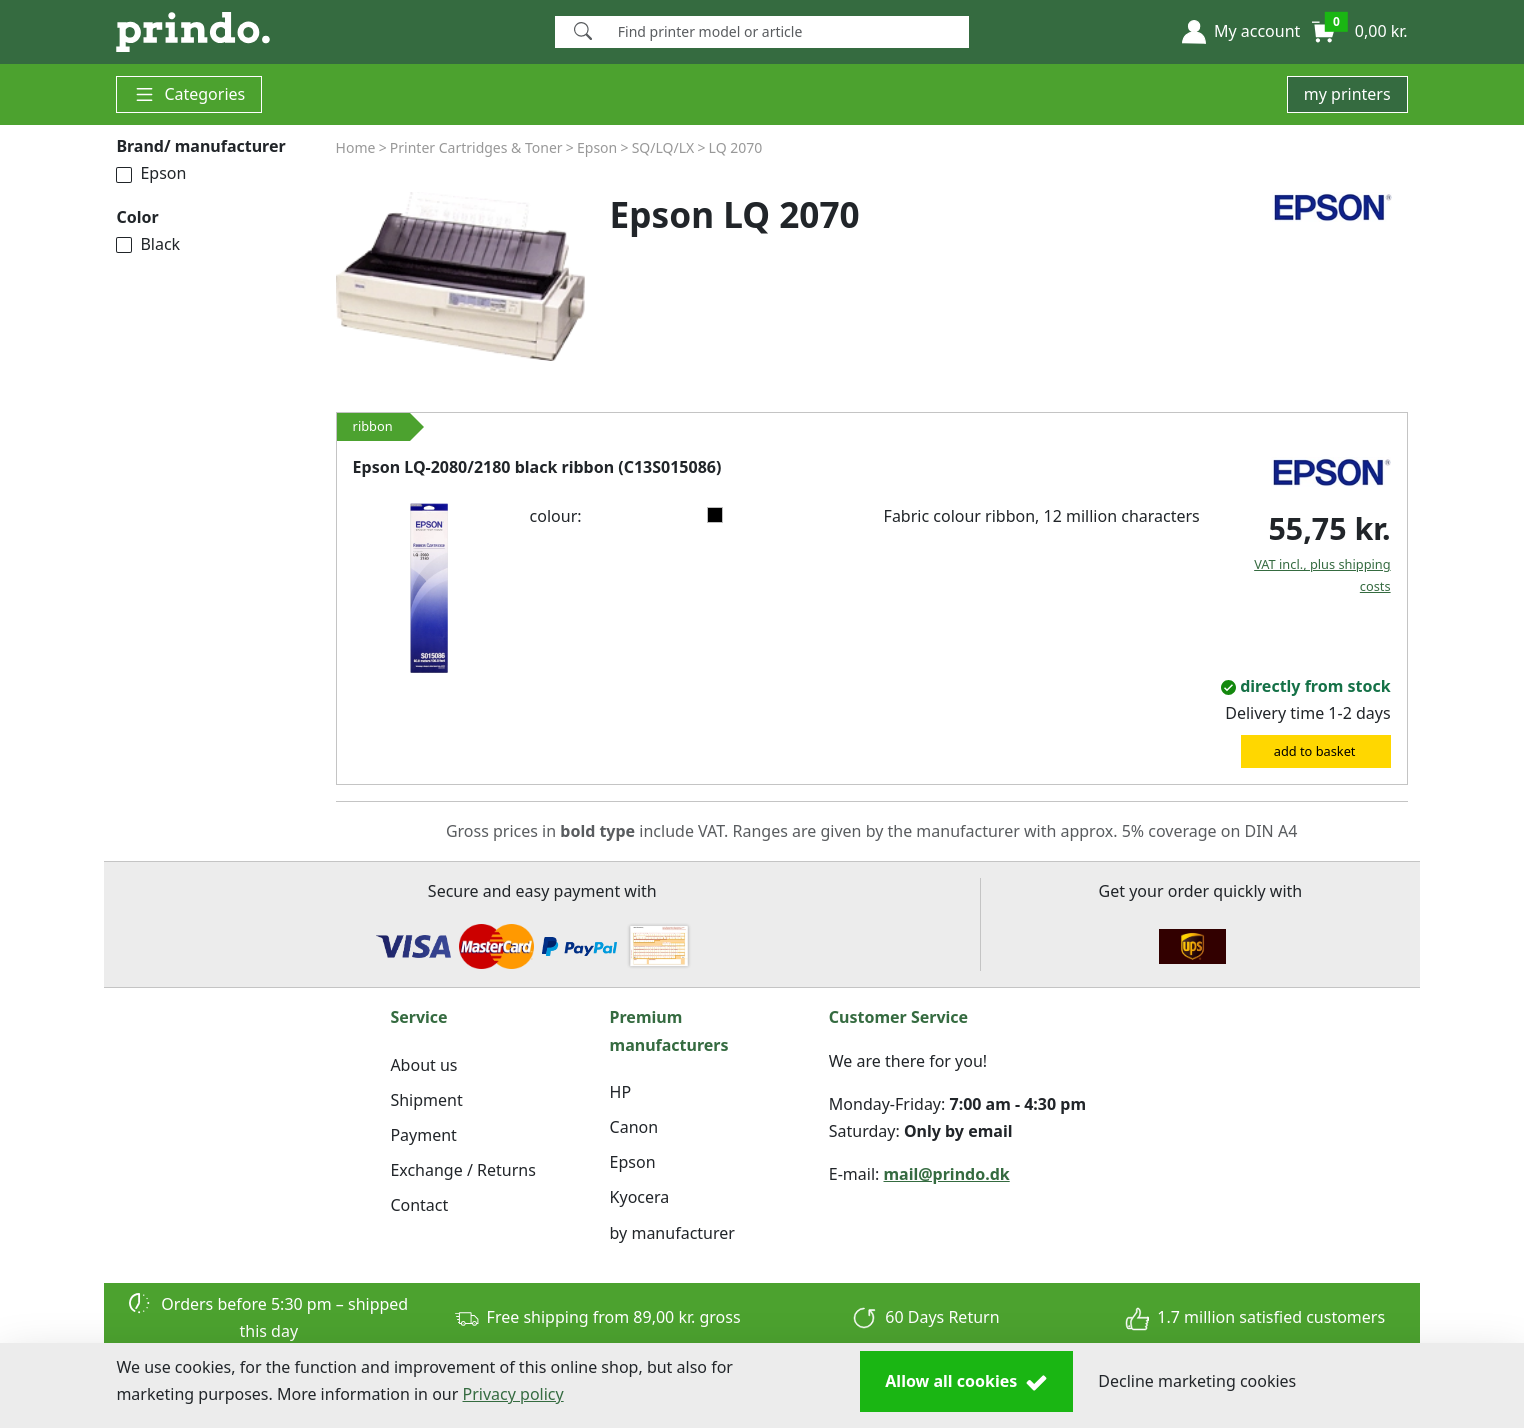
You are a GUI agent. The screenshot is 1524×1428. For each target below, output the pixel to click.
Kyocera (640, 1197)
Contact (419, 1205)
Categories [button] (189, 94)
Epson (151, 173)
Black (148, 244)
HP (621, 1092)
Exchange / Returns (462, 1170)
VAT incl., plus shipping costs (1322, 575)
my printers (1347, 94)
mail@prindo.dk (947, 1174)
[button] (1241, 32)
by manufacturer (672, 1233)
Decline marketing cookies (1197, 1381)
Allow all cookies (966, 1382)
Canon (634, 1127)
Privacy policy (513, 1394)
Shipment (426, 1100)
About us (423, 1065)
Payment (423, 1135)
